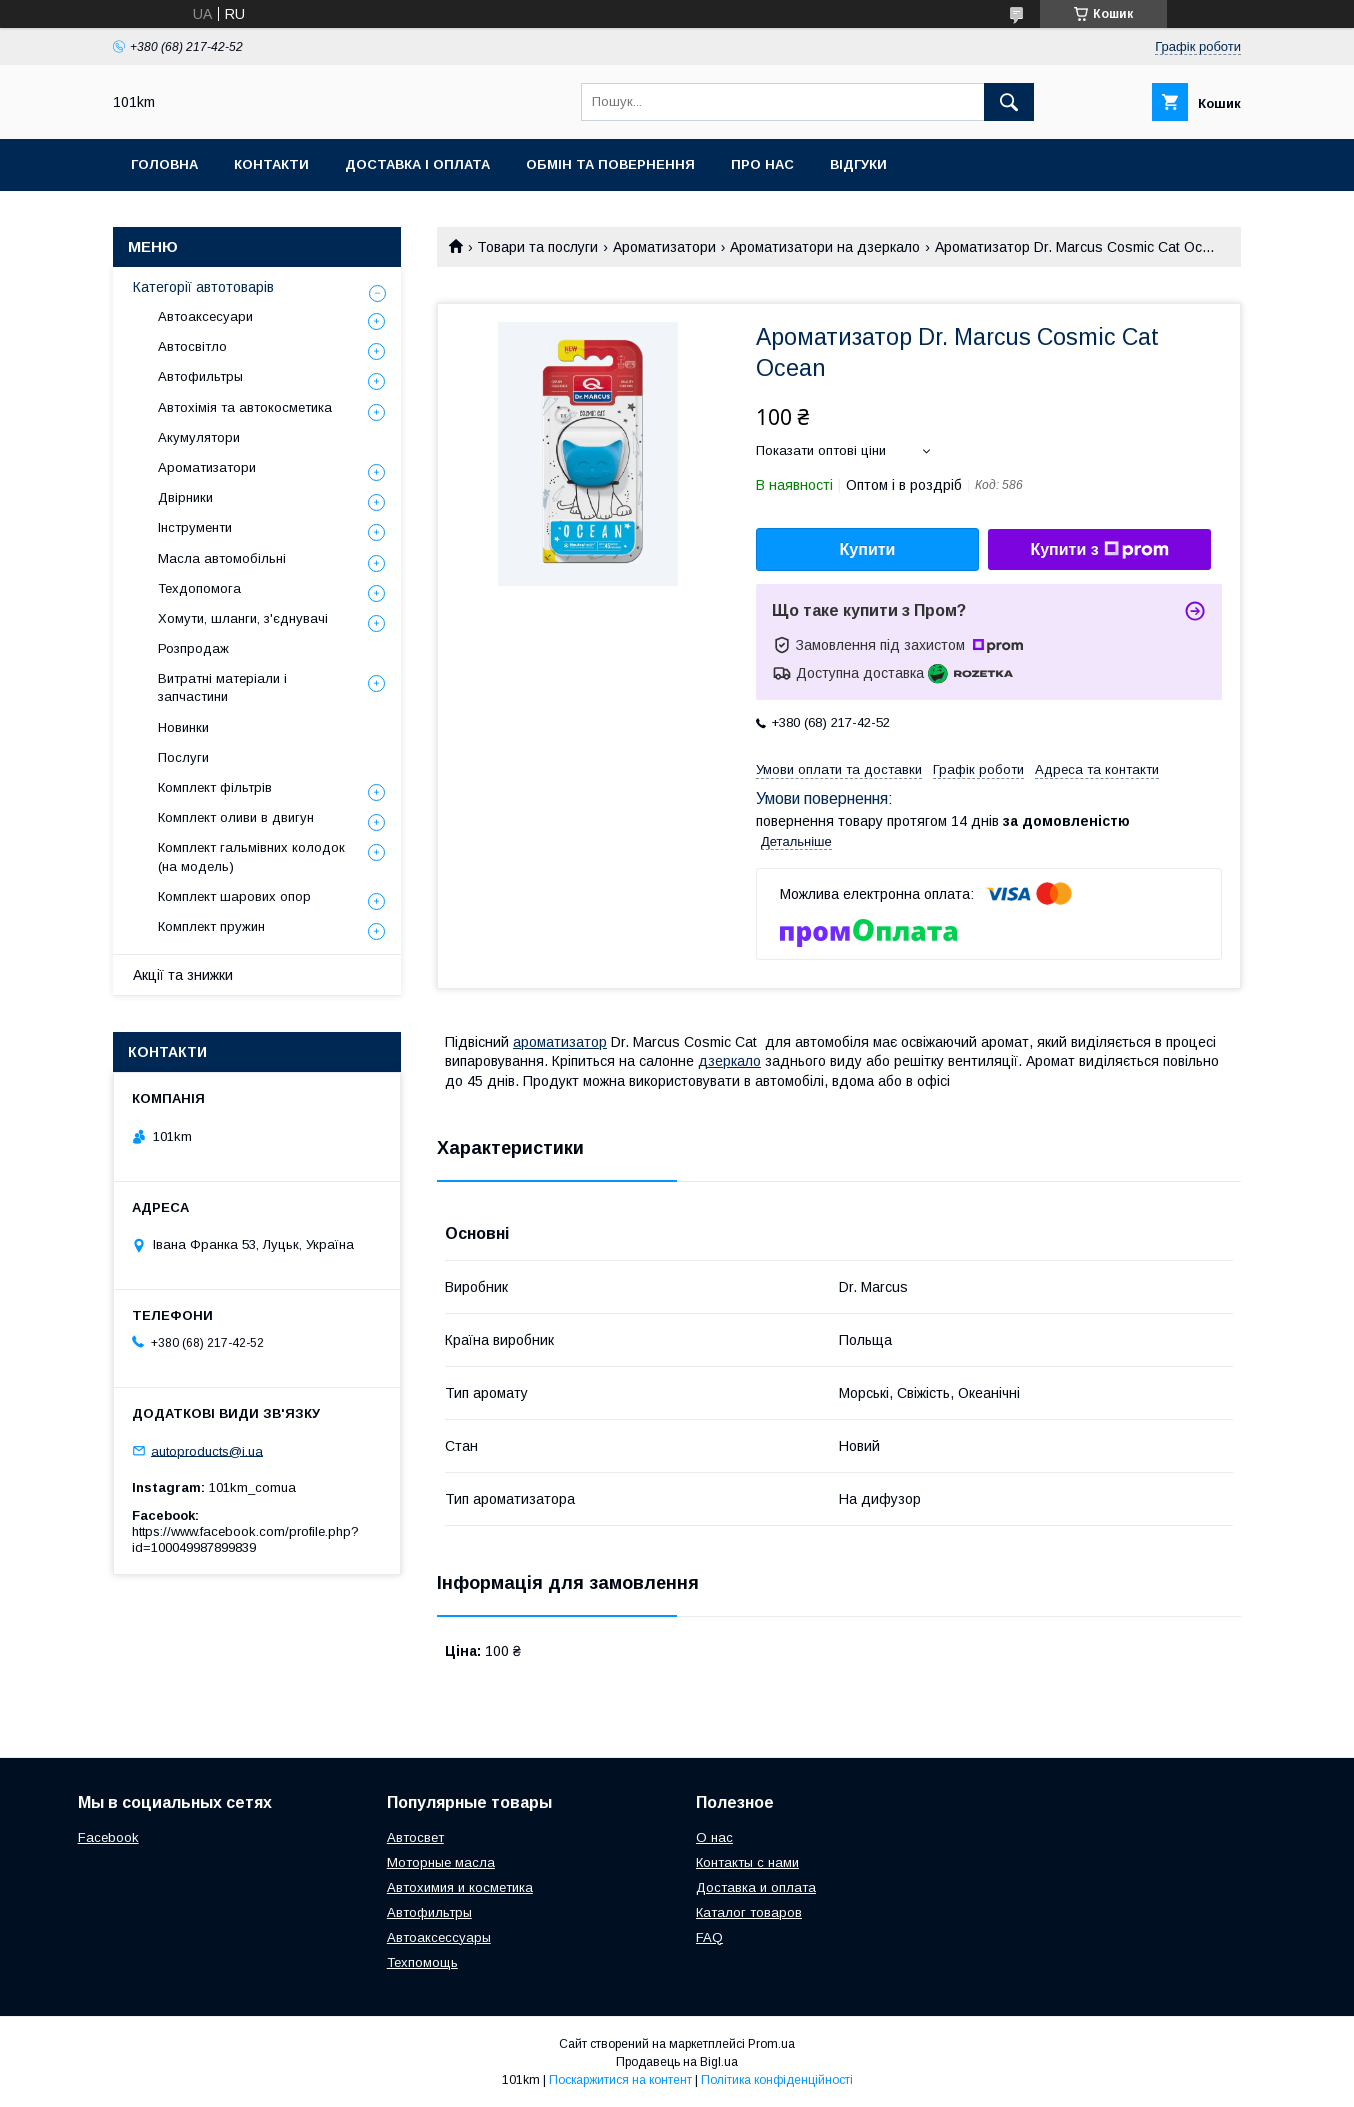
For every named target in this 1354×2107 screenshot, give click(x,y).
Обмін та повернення (610, 164)
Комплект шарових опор (234, 896)
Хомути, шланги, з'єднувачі (243, 618)
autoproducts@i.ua (207, 1450)
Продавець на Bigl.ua (677, 2062)
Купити (868, 549)
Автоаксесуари (205, 316)
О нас (714, 1837)
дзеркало (729, 1061)
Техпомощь (422, 1962)
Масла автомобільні (222, 558)
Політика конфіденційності (777, 2080)
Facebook (108, 1837)
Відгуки (858, 164)
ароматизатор (560, 1042)
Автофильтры (200, 376)
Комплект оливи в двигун (236, 817)
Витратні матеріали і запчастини (222, 687)
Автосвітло (192, 346)
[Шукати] (1009, 102)
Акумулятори (199, 437)
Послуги (183, 757)
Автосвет (415, 1837)
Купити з (1099, 550)
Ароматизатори (664, 247)
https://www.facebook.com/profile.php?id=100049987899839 (245, 1539)
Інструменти (195, 527)
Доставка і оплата (417, 164)
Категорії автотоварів (203, 287)
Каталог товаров (749, 1912)
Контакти (271, 164)
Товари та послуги (537, 247)
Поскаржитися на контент (620, 2080)
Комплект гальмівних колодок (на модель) (251, 856)
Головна (164, 164)
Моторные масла (441, 1862)
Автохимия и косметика (460, 1887)
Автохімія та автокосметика (245, 407)
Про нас (762, 164)
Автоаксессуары (439, 1937)
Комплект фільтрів (215, 787)
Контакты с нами (747, 1862)
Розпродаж (193, 648)
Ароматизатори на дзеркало (825, 247)
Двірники (185, 497)
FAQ (709, 1937)
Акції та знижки (183, 975)
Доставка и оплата (756, 1887)
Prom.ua (771, 2044)
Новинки (183, 727)
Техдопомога (199, 588)
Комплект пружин (211, 926)
